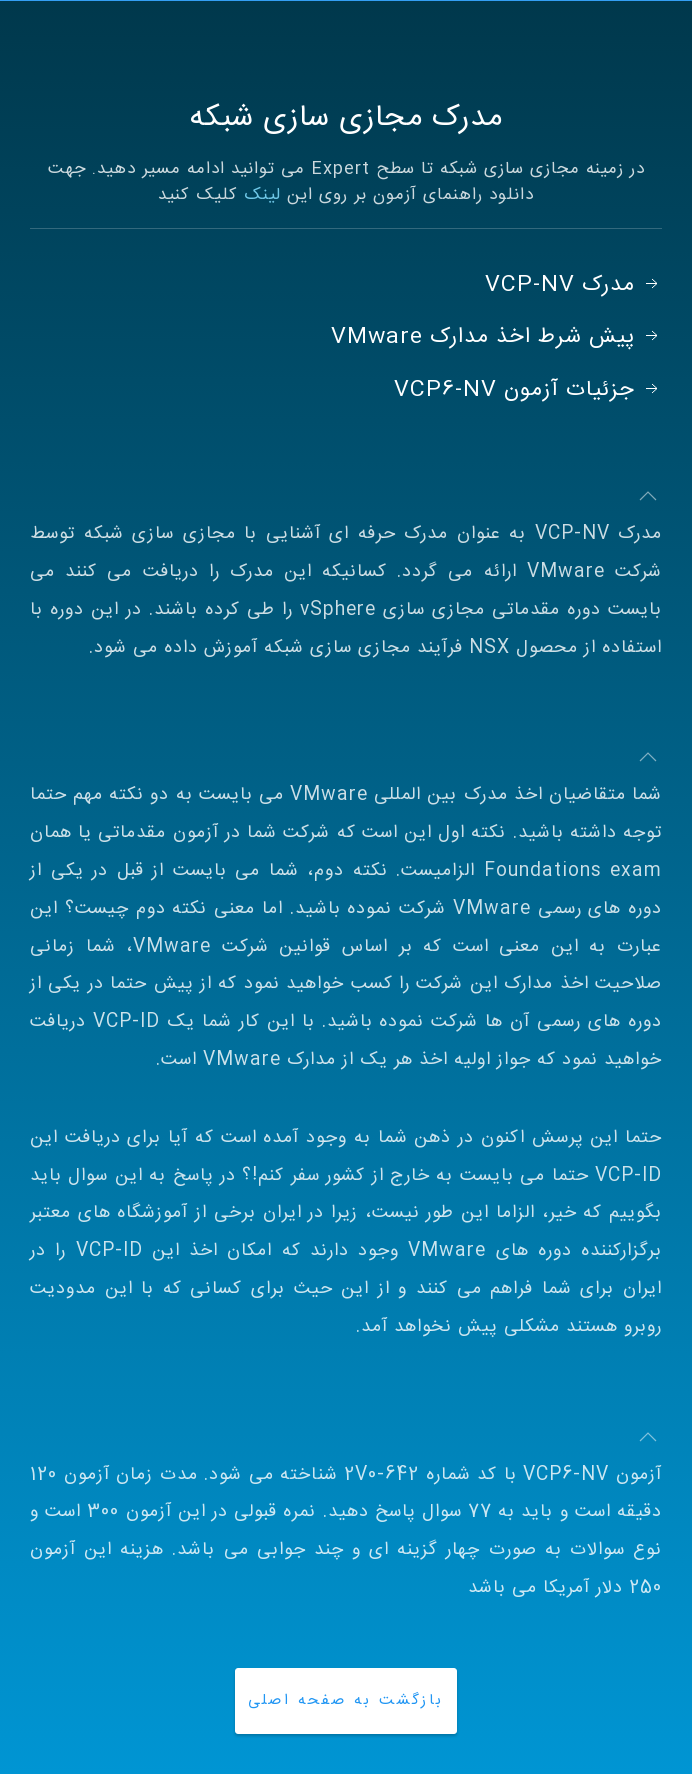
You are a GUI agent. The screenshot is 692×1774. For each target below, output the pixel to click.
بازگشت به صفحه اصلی (346, 1700)
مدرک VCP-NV (573, 285)
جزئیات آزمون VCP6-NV (528, 390)
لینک (262, 195)
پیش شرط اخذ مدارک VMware (496, 337)
